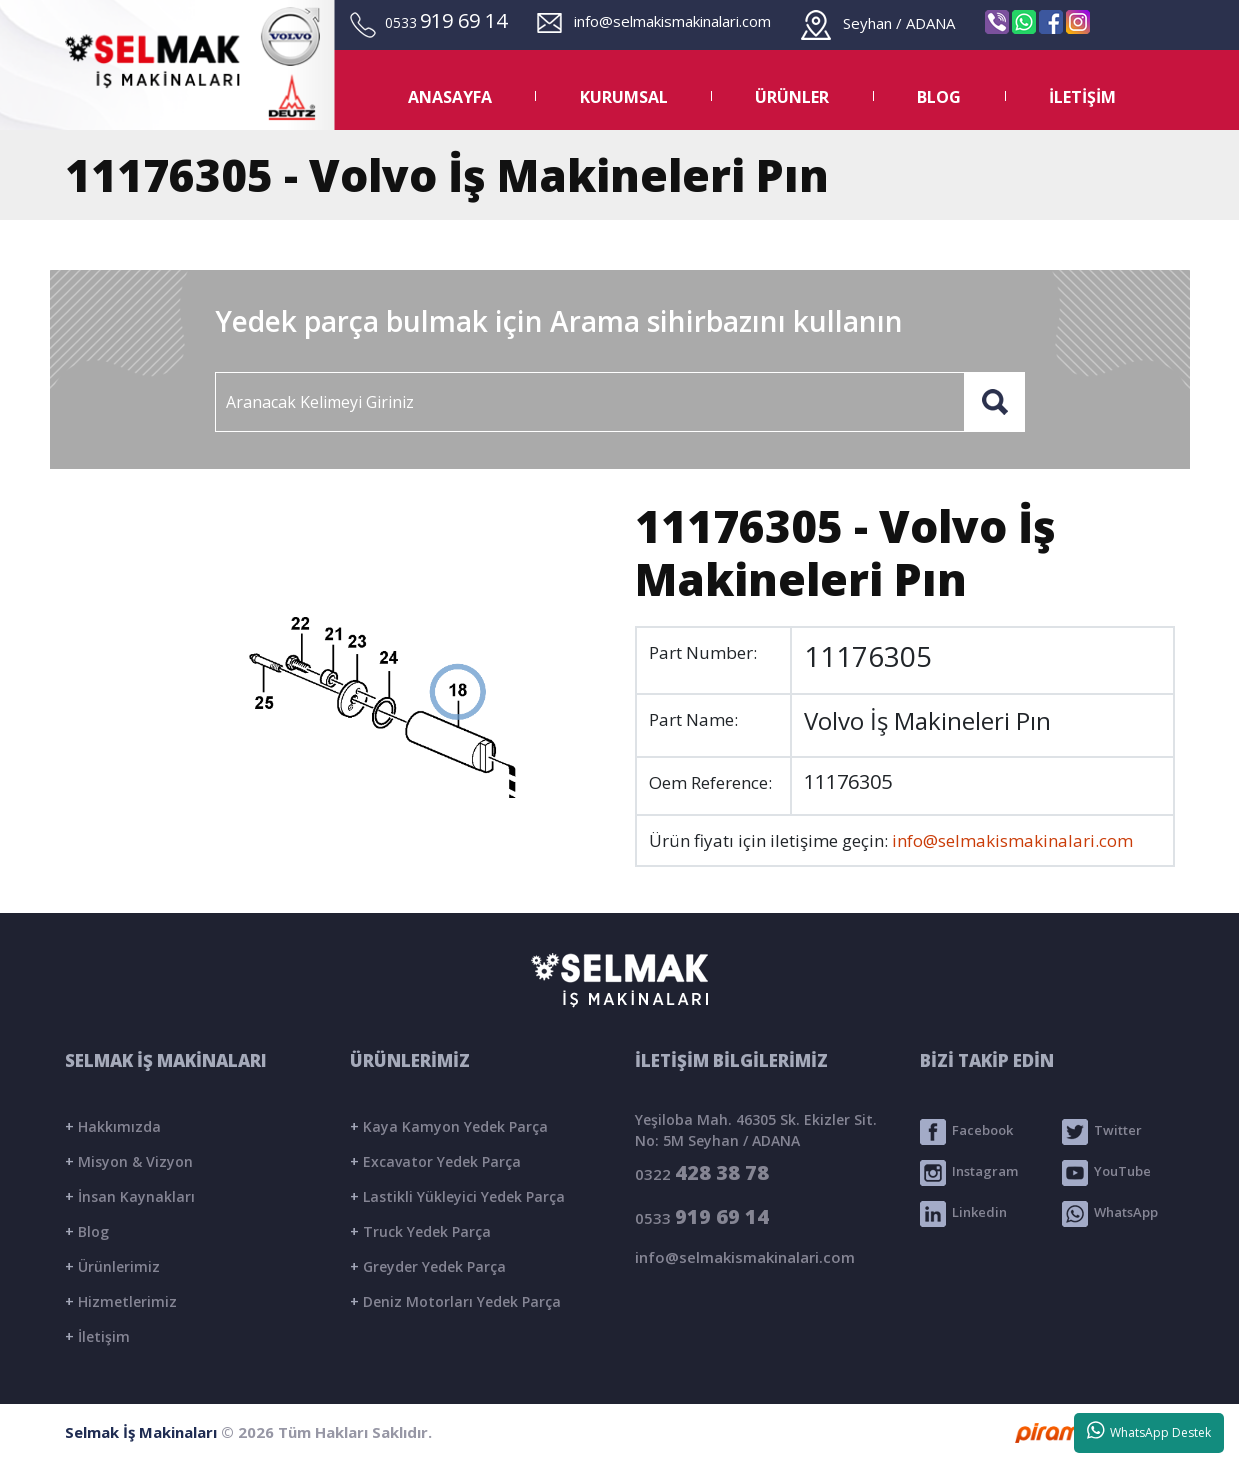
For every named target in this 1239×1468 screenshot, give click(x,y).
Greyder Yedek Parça (428, 1266)
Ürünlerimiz (112, 1266)
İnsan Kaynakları (130, 1196)
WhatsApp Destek (1149, 1431)
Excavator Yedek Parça (435, 1161)
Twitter (1102, 1132)
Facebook (966, 1132)
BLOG (939, 97)
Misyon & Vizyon (129, 1161)
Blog (87, 1231)
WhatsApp (1110, 1214)
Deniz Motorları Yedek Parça (455, 1301)
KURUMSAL (624, 97)
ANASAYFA (450, 97)
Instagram (969, 1173)
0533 (702, 1216)
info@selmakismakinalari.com (654, 21)
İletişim (97, 1336)
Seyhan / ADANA (878, 23)
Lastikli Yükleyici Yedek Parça (457, 1196)
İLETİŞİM (1082, 97)
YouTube (1106, 1173)
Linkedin (963, 1214)
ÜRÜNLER (792, 97)
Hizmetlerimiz (121, 1301)
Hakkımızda (113, 1126)
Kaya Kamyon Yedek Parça (449, 1126)
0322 (702, 1172)
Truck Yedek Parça (420, 1231)
